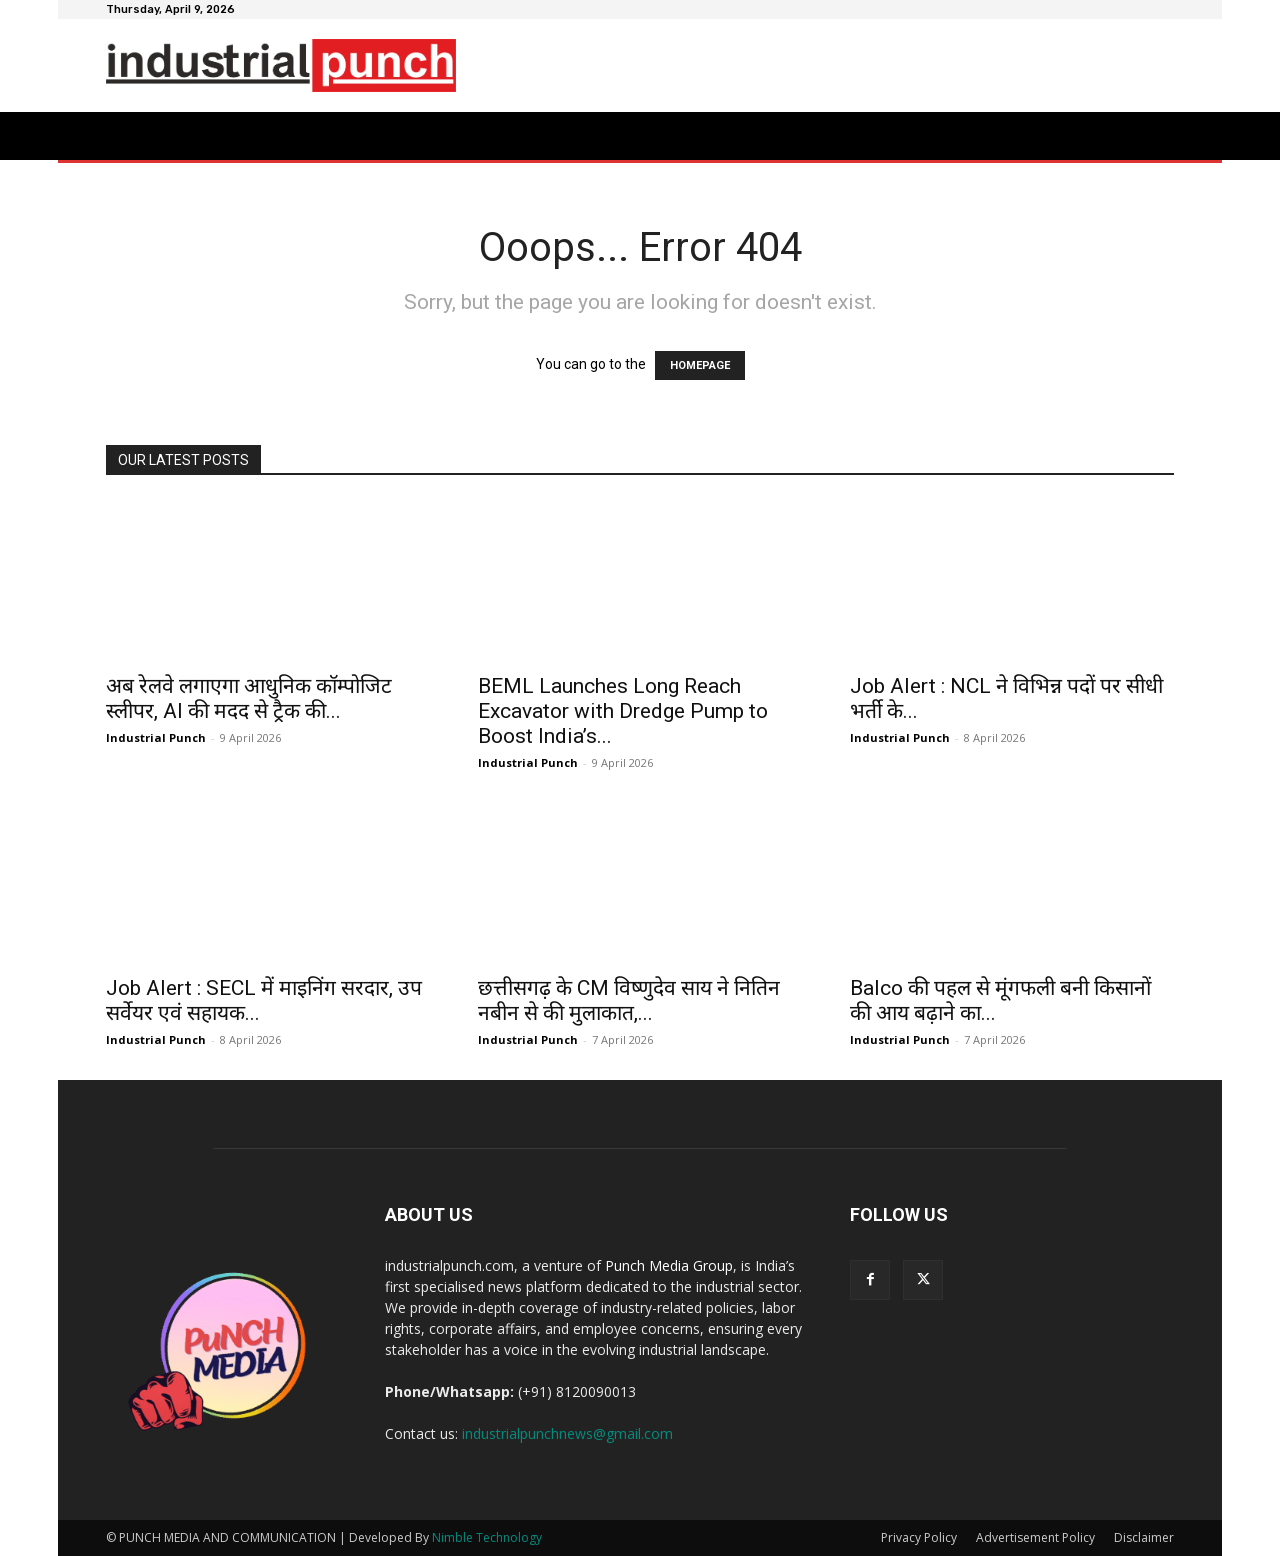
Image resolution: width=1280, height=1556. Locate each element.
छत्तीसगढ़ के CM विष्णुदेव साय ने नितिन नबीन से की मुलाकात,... (629, 1000)
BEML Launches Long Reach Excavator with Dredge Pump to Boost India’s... (623, 711)
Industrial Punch (156, 737)
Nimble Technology (487, 1537)
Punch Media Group (669, 1265)
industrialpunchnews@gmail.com (567, 1433)
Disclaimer (1144, 1537)
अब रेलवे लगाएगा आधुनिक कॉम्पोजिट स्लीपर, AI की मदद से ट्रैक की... (249, 698)
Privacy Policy (919, 1537)
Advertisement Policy (1035, 1537)
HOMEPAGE (700, 365)
